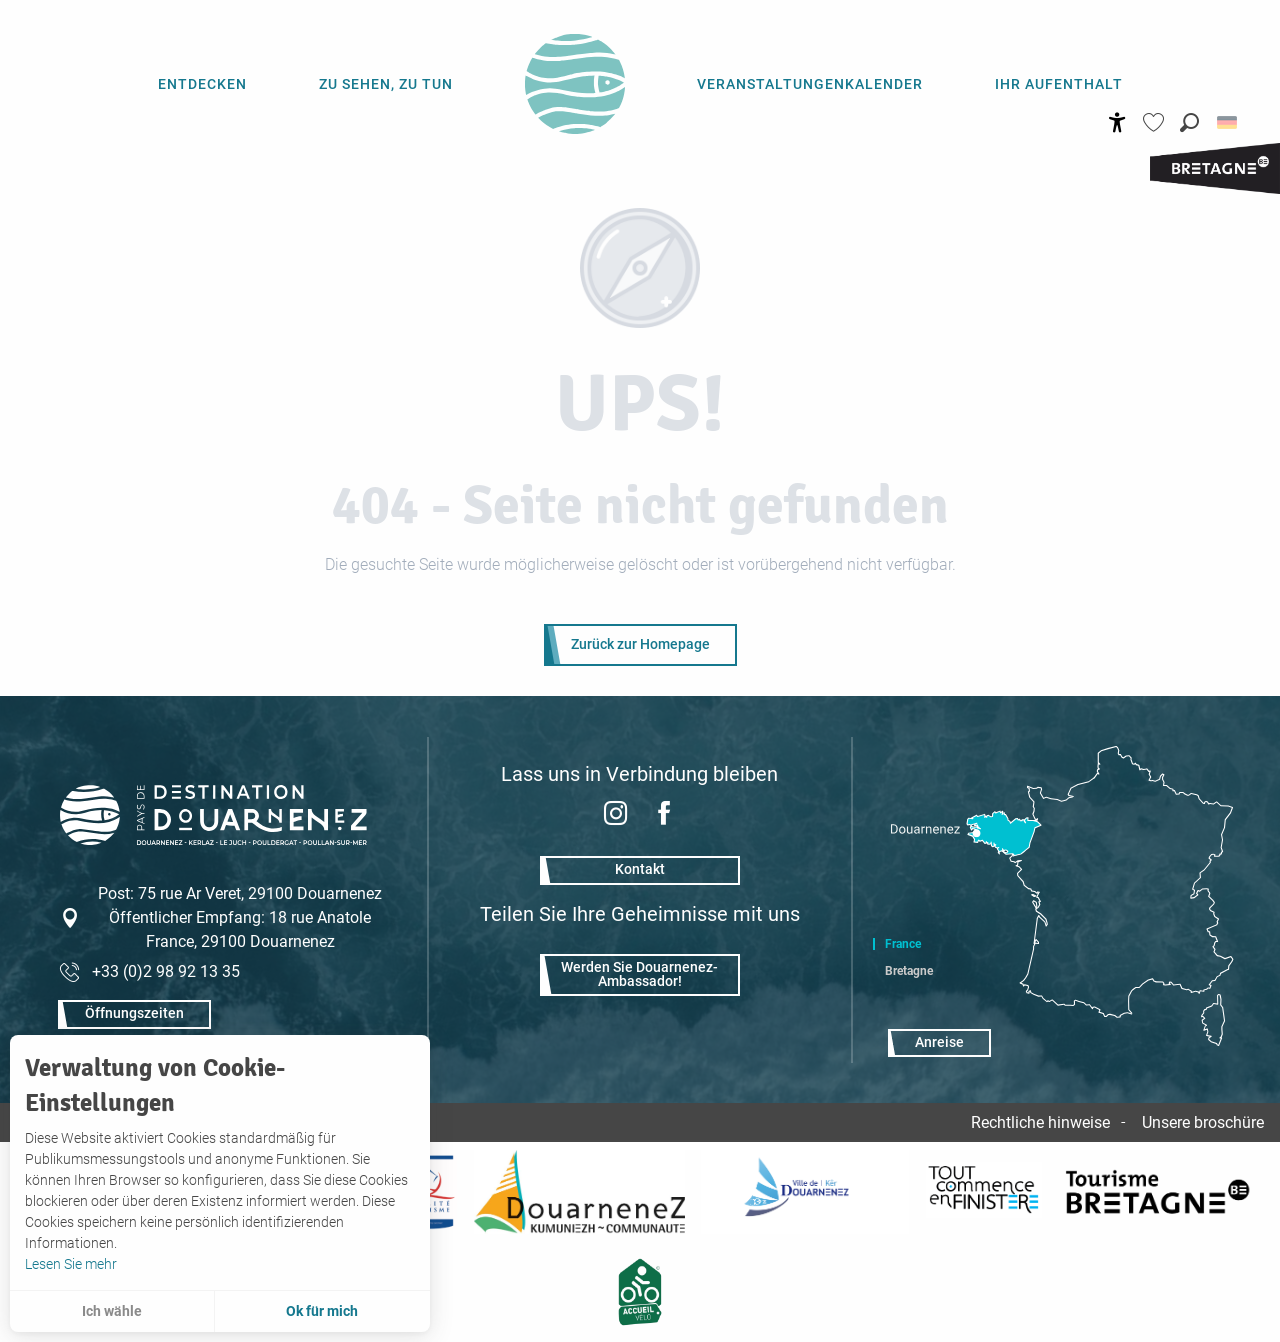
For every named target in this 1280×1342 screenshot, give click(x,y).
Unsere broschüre (1203, 1122)
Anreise (939, 1042)
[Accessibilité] (1117, 122)
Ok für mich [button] (322, 1311)
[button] (1189, 122)
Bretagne (909, 971)
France (903, 944)
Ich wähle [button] (112, 1311)
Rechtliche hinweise (1040, 1122)
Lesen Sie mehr (71, 1264)
